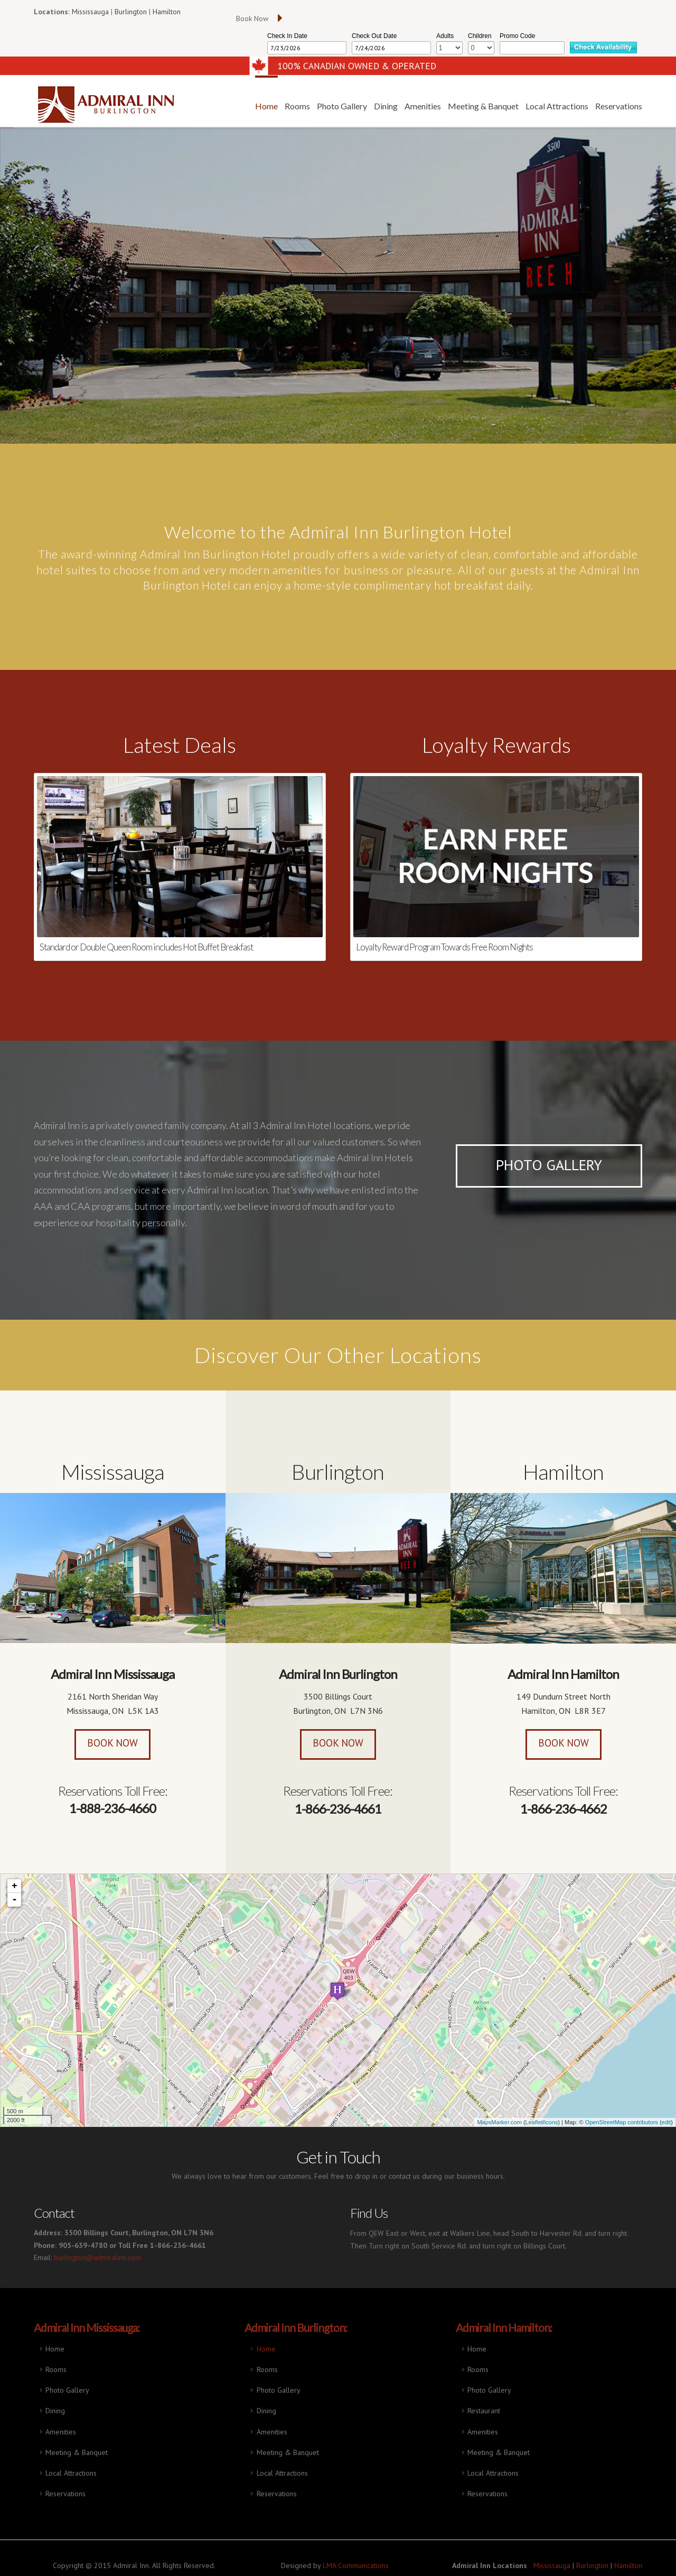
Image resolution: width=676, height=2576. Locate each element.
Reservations (65, 2493)
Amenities (60, 2432)
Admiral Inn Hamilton (563, 1680)
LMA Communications (356, 2565)
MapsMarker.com (499, 2122)
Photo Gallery (549, 1164)
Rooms (56, 2369)
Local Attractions (71, 2473)
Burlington (131, 11)
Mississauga (90, 11)
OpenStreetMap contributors (621, 2122)
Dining (55, 2410)
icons (551, 2122)
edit (666, 2122)
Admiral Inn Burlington (338, 1678)
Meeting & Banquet (76, 2452)
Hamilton (167, 11)
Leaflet (534, 2122)
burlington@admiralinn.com (97, 2257)
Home (54, 2349)
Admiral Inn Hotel (88, 104)
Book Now (112, 1746)
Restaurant (483, 2410)
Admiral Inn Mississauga (112, 1677)
